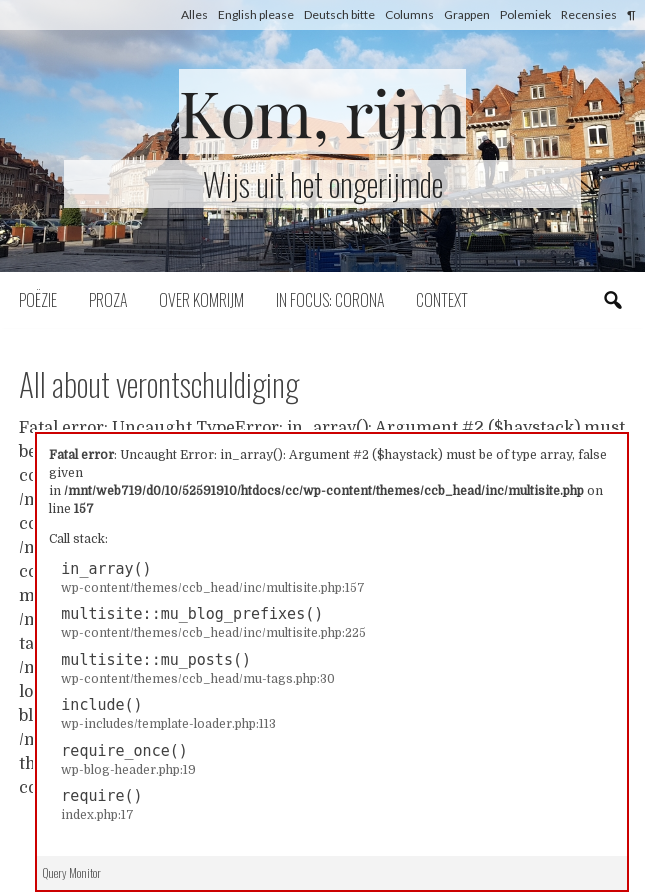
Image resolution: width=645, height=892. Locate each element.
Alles (194, 14)
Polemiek (525, 14)
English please (256, 14)
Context (442, 300)
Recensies (589, 14)
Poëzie (38, 300)
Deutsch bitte (339, 14)
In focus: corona (330, 300)
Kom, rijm (323, 111)
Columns (409, 14)
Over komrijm (201, 300)
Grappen (467, 14)
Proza (108, 300)
